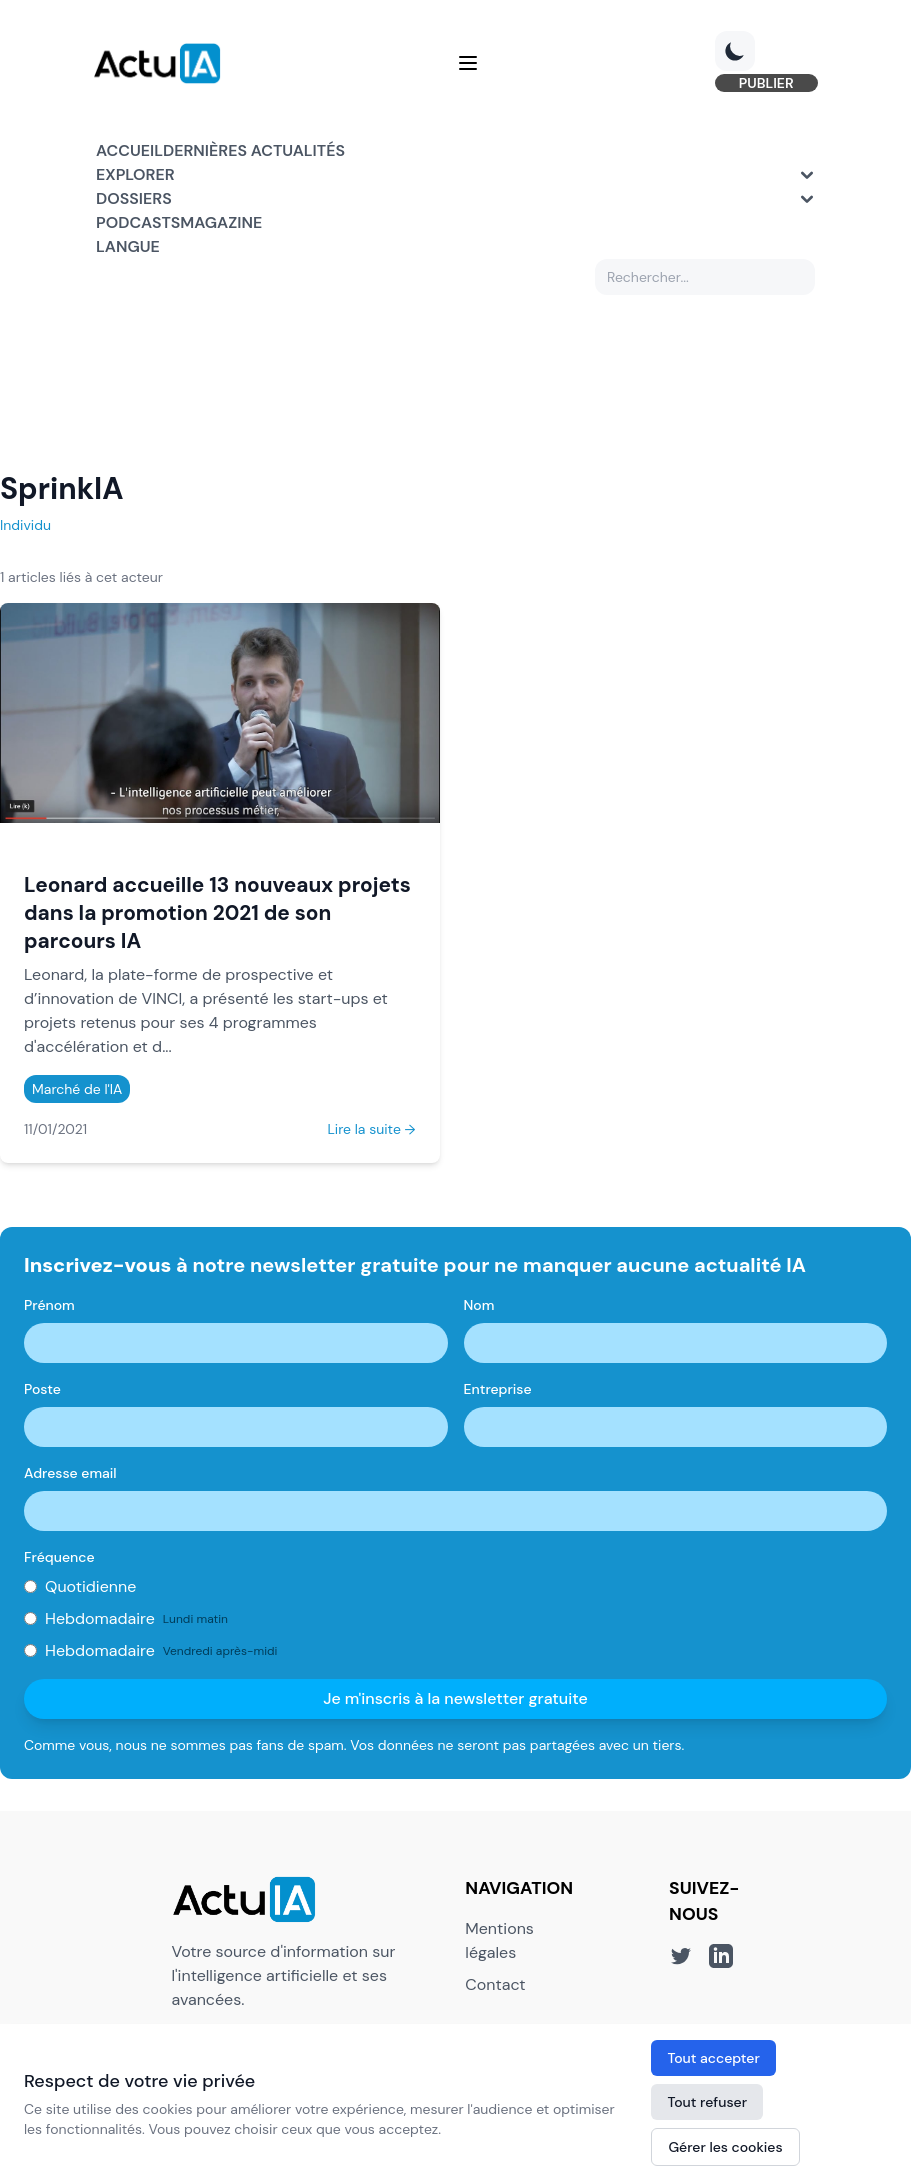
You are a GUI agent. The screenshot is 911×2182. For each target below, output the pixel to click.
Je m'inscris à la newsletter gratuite (455, 1699)
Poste (42, 1390)
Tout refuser (707, 2102)
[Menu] (468, 64)
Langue (128, 247)
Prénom (49, 1306)
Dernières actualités (254, 151)
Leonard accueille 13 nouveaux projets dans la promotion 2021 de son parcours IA (217, 913)
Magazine (221, 223)
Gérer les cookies (725, 2147)
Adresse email (70, 1474)
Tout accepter (713, 2058)
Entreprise (498, 1390)
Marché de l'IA (77, 1090)
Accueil (129, 151)
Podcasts (138, 223)
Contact (495, 1985)
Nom (479, 1306)
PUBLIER (763, 84)
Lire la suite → (371, 1130)
